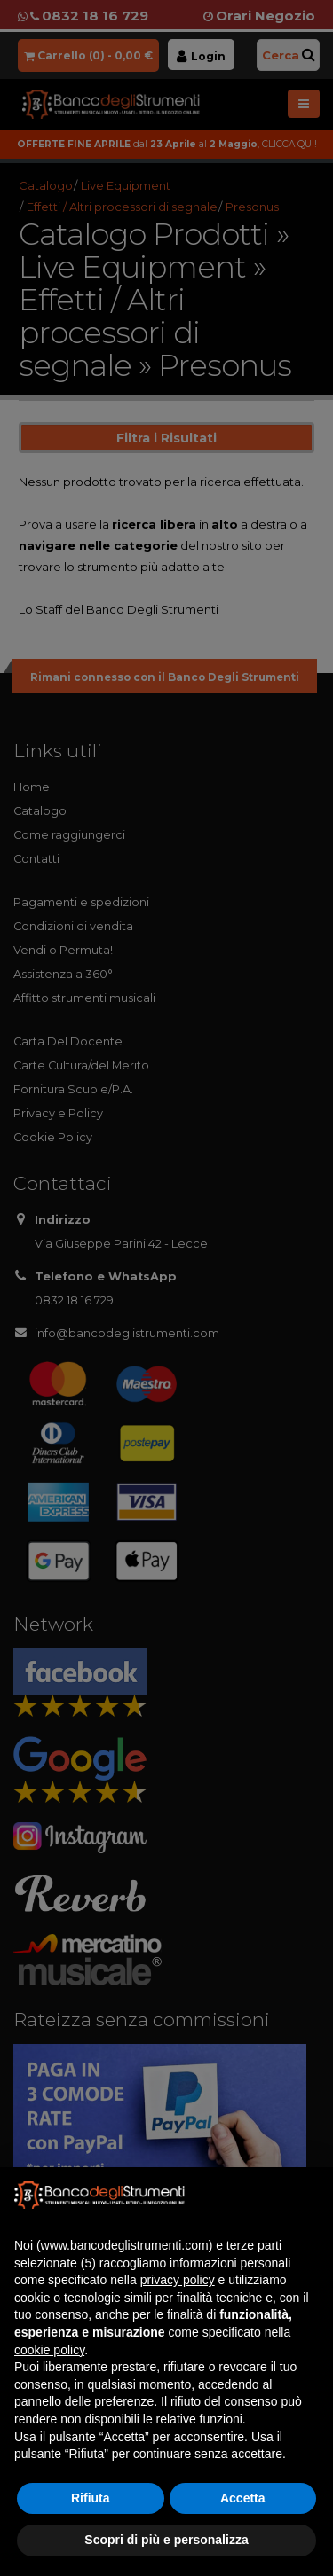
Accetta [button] (243, 2498)
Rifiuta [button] (90, 2498)
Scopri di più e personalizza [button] (166, 2540)
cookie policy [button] (49, 2350)
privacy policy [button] (177, 2280)
